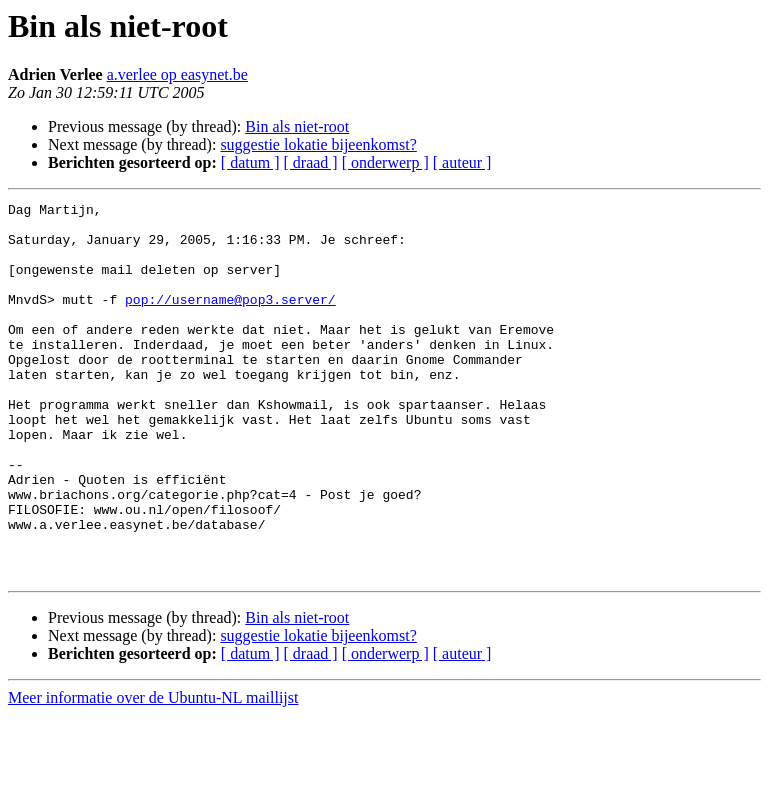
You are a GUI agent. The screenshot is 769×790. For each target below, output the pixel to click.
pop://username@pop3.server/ (230, 320)
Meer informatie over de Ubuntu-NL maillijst (153, 772)
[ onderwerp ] (385, 162)
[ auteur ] (462, 162)
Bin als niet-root (297, 126)
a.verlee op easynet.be (177, 74)
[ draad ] (311, 162)
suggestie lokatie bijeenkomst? (318, 144)
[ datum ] (250, 162)
